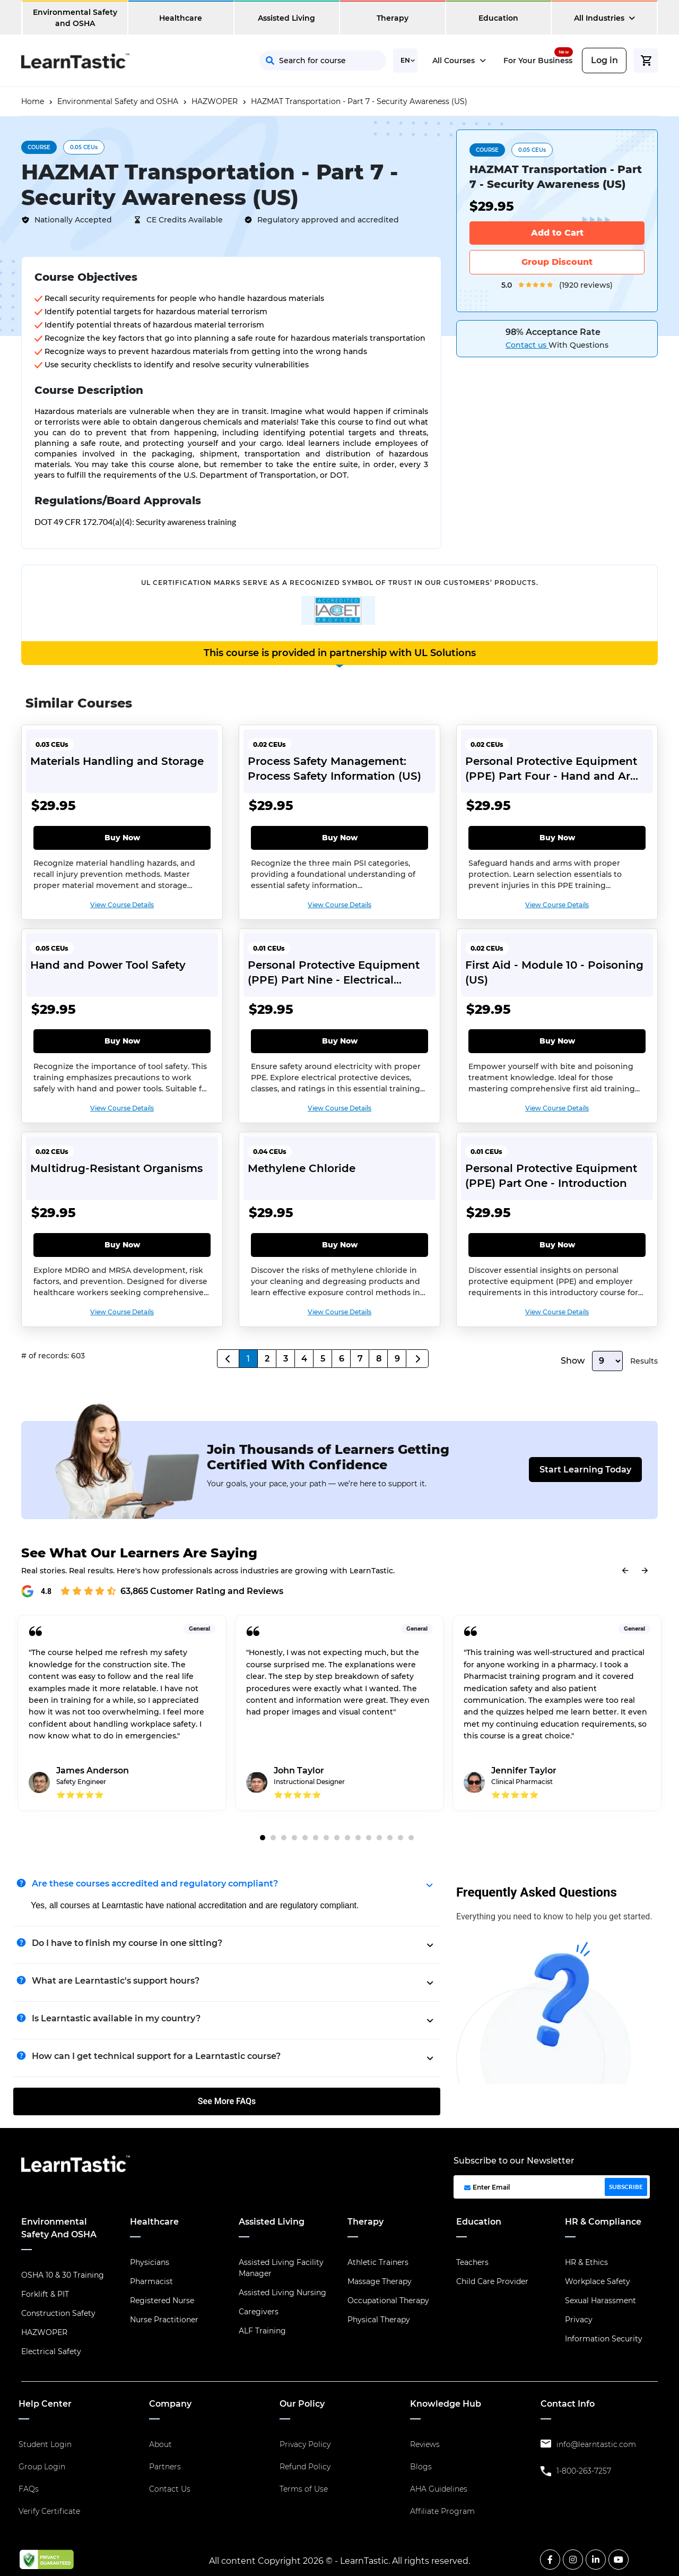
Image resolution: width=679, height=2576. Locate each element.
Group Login (42, 2466)
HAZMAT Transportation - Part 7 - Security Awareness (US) (359, 101)
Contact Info (568, 2404)
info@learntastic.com (596, 2444)
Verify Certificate (49, 2511)
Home (32, 101)
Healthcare (180, 18)
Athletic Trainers (377, 2262)
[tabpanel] (122, 1721)
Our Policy (302, 2404)
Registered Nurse (162, 2300)
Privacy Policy (305, 2444)
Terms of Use (304, 2489)
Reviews (425, 2444)
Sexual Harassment (600, 2300)
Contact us (527, 345)
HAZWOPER (214, 101)
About (160, 2444)
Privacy (579, 2319)
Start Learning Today (585, 1469)
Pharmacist (151, 2281)
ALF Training (262, 2331)
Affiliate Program (442, 2511)
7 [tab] (326, 1837)
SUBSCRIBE (626, 2187)
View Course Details (122, 905)
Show (573, 1361)
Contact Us (169, 2489)
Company (170, 2404)
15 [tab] (411, 1837)
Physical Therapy (378, 2319)
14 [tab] (400, 1837)
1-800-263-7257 (583, 2471)
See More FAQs (227, 2101)
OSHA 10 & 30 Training (62, 2275)
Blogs (421, 2466)
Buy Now (122, 837)
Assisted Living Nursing (282, 2292)
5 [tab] (305, 1837)
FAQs (29, 2489)
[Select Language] (405, 60)
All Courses (459, 60)
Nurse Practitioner (164, 2319)
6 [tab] (315, 1837)
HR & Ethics (586, 2262)
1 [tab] (262, 1837)
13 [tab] (390, 1837)
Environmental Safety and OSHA (75, 17)
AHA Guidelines (438, 2489)
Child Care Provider (492, 2281)
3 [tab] (283, 1837)
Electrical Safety (51, 2351)
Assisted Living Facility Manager (281, 2268)
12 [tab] (379, 1837)
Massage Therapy (379, 2281)
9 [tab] (347, 1837)
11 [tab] (368, 1837)
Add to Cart (557, 233)
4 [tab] (294, 1837)
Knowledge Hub (445, 2404)
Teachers (472, 2262)
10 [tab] (358, 1837)
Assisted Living (286, 18)
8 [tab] (337, 1837)
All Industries (604, 18)
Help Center (45, 2404)
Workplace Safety (597, 2281)
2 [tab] (273, 1837)
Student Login (45, 2444)
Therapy (392, 18)
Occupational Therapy (388, 2300)
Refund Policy (305, 2466)
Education (498, 18)
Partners (165, 2466)
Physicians (149, 2262)
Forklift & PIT (45, 2294)
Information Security (603, 2339)
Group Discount (557, 262)
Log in (604, 60)
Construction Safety (58, 2313)
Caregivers (258, 2311)
